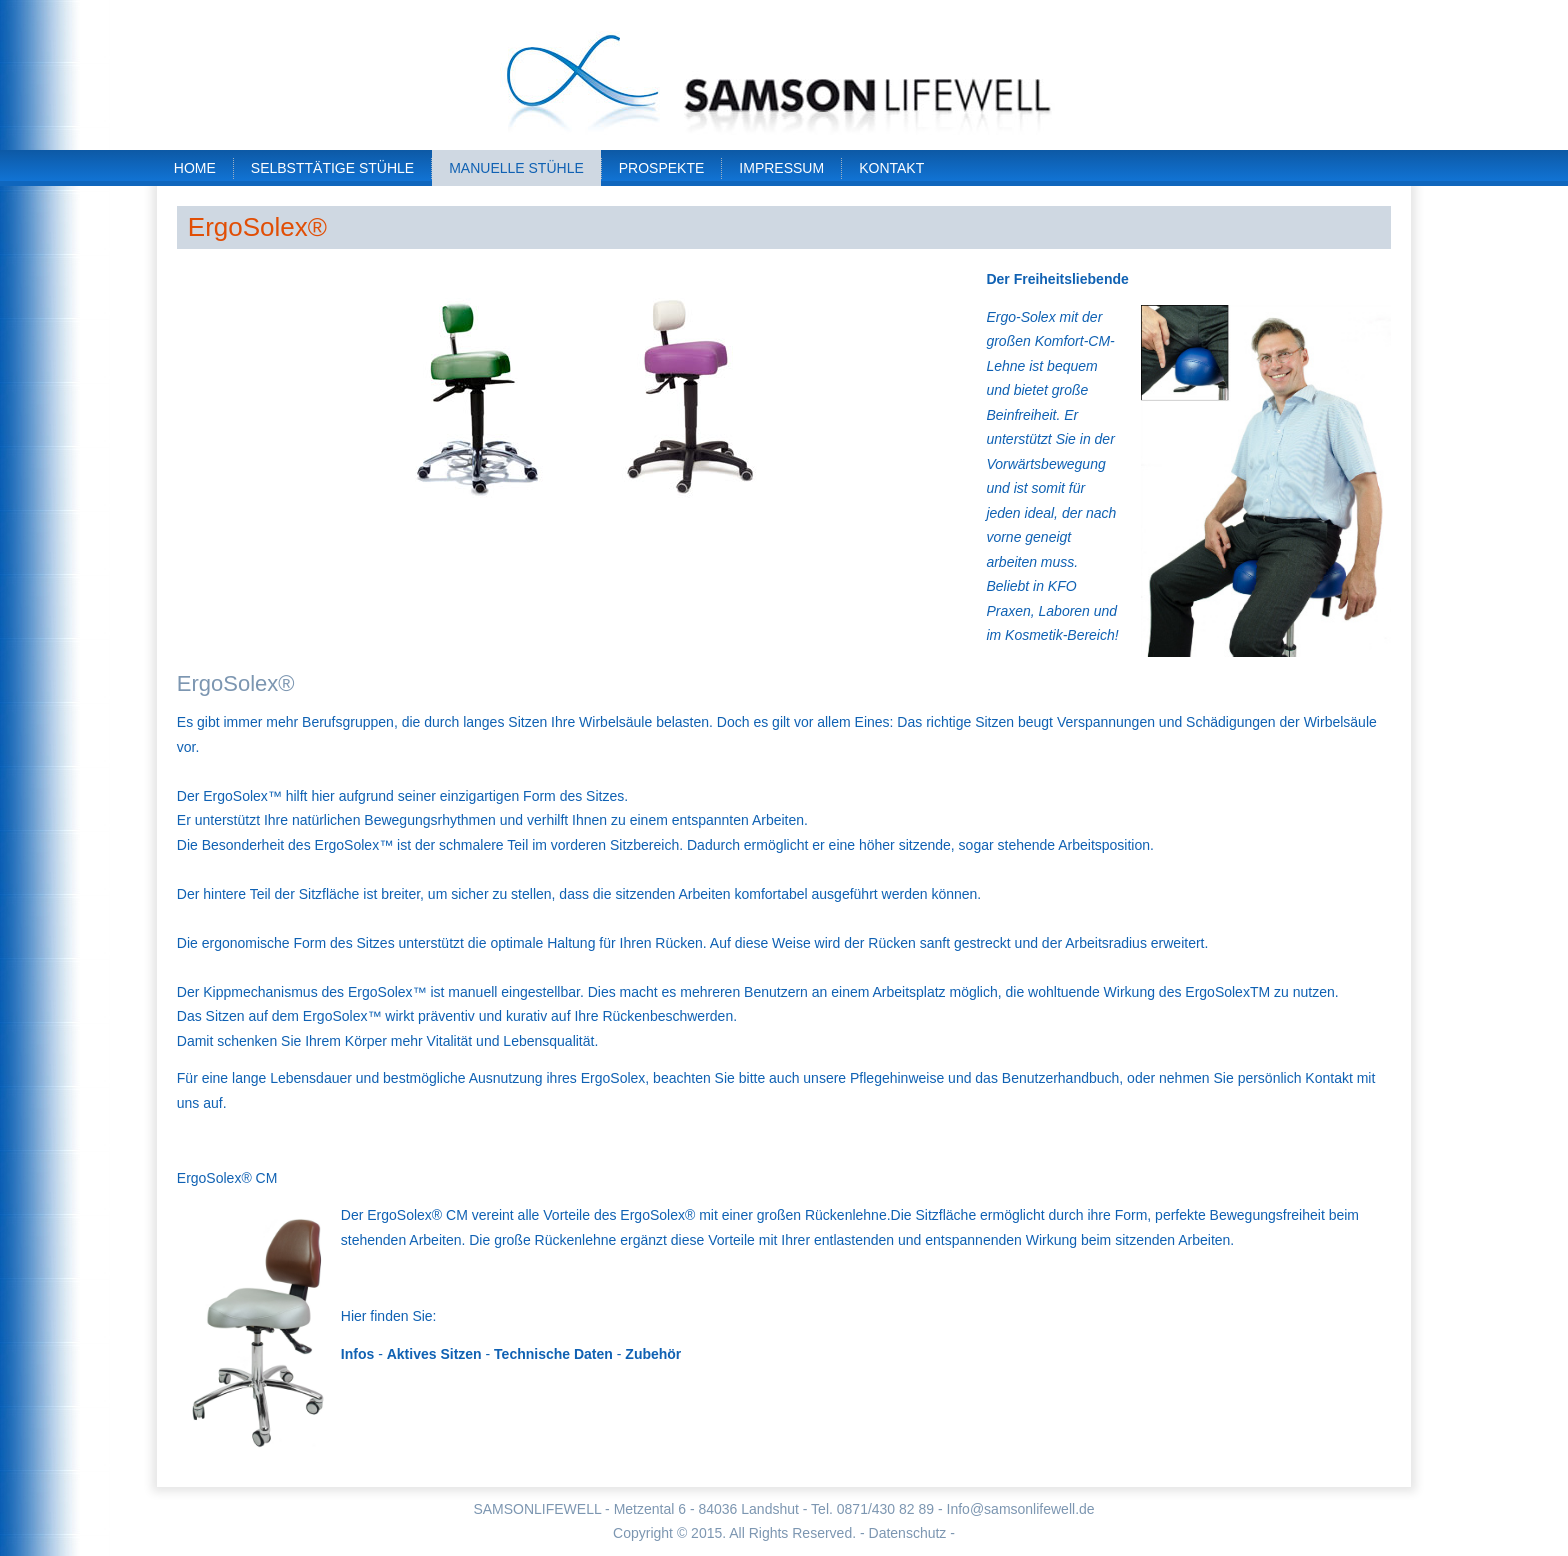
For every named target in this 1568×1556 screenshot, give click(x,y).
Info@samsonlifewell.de (1021, 1509)
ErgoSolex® (257, 227)
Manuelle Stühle (516, 168)
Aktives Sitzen (434, 1354)
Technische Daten (553, 1354)
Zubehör (653, 1354)
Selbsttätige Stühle (332, 168)
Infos (357, 1354)
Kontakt (891, 168)
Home (195, 168)
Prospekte (662, 168)
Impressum (781, 168)
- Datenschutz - (907, 1533)
